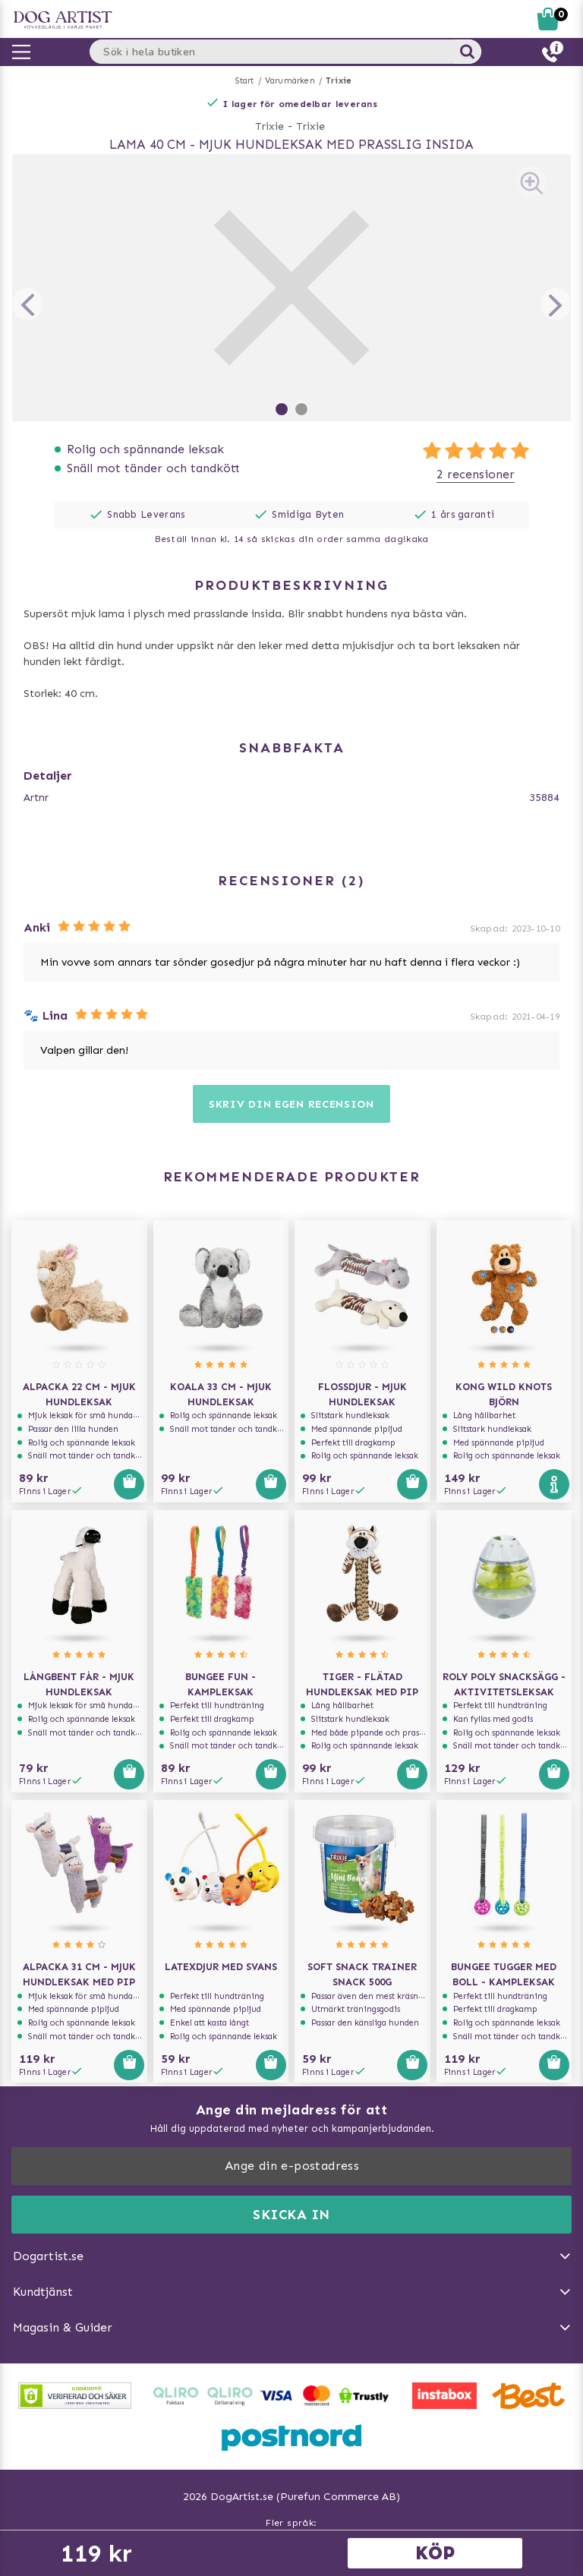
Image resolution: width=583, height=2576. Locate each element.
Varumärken (290, 81)
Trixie (338, 81)
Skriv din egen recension (291, 1104)
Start (244, 81)
